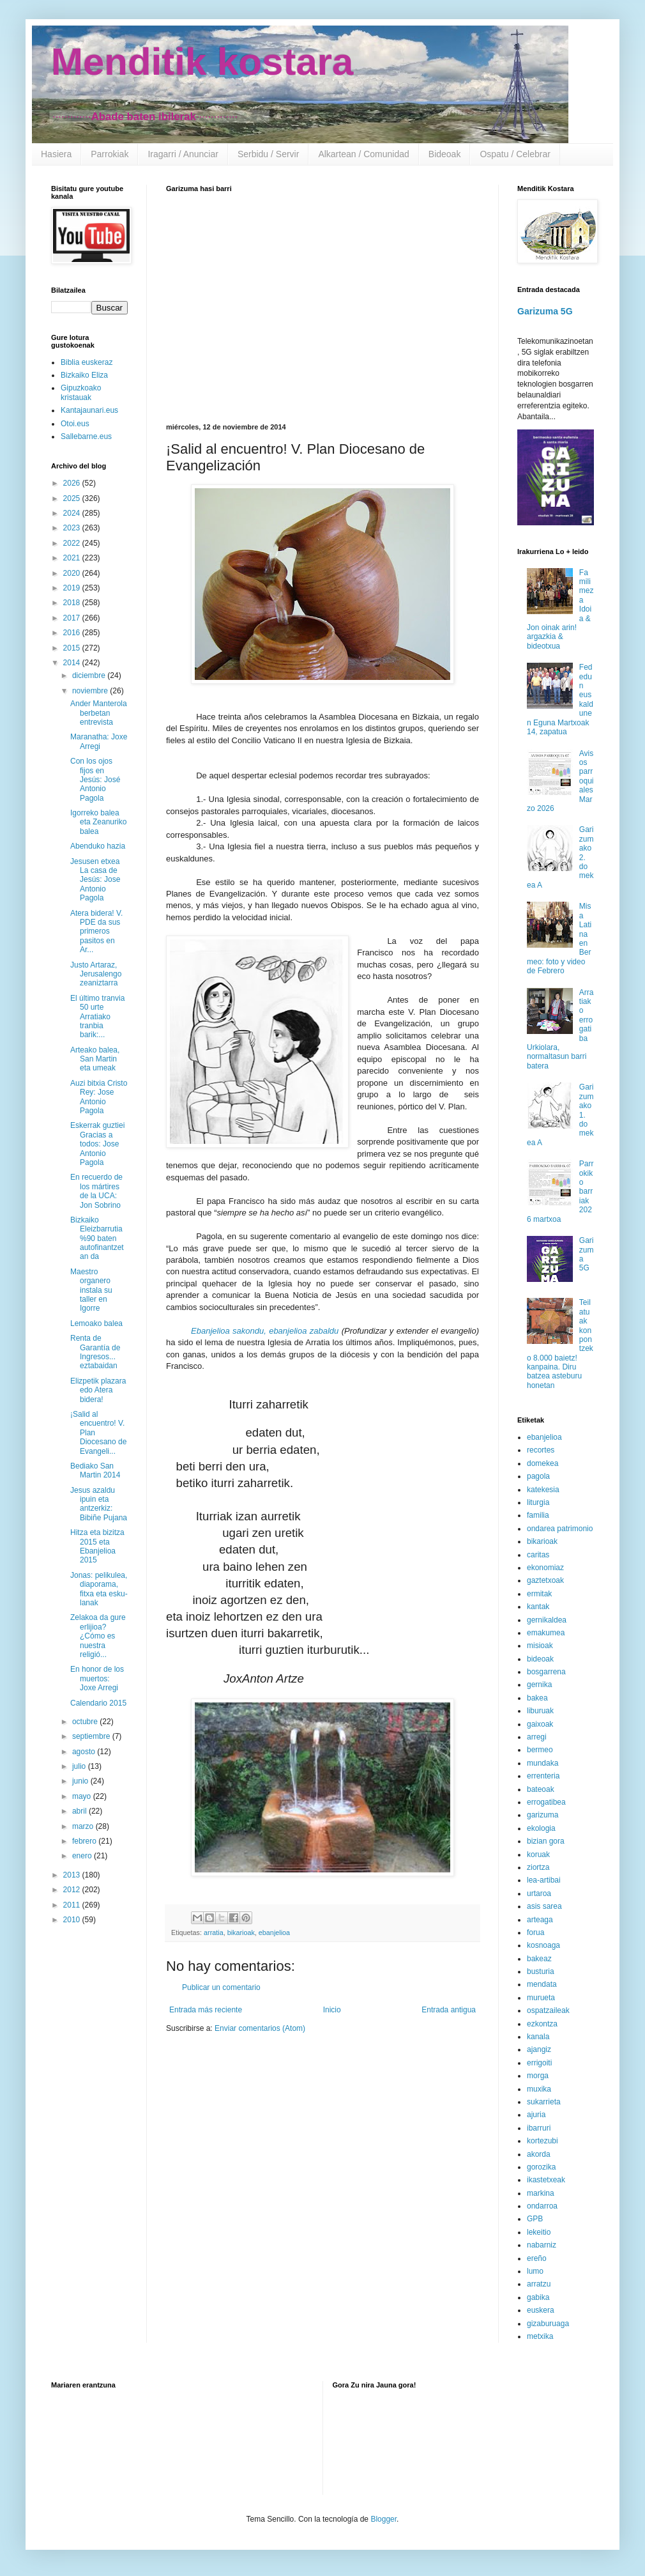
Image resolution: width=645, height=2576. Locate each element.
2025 (72, 498)
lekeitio (538, 2232)
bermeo (540, 1749)
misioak (540, 1645)
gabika (538, 2297)
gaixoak (540, 1724)
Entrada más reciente (205, 2009)
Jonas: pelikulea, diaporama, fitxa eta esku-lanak (99, 1589)
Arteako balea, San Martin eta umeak (94, 1059)
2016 (72, 632)
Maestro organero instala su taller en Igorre (91, 1290)
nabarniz (541, 2245)
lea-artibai (544, 1880)
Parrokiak (109, 154)
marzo (84, 1826)
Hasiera (56, 154)
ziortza (538, 1867)
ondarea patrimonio (560, 1528)
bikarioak (241, 1932)
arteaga (540, 1919)
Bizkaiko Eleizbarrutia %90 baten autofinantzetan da (97, 1238)
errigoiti (539, 2062)
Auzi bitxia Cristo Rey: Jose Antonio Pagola (98, 1097)
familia (538, 1515)
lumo (535, 2271)
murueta (541, 1997)
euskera (540, 2310)
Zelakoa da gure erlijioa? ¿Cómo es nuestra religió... (98, 1636)
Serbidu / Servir (268, 154)
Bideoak (445, 154)
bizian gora (546, 1841)
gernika (539, 1684)
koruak (538, 1854)
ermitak (539, 1593)
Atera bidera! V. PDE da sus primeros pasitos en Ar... (96, 932)
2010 (72, 1919)
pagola (538, 1476)
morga (538, 2075)
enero (83, 1855)
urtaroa (539, 1893)
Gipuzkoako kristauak (81, 392)
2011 (72, 1905)
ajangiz (539, 2049)
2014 (72, 662)
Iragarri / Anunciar (183, 154)
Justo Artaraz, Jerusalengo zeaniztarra (95, 974)
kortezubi (542, 2140)
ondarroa (542, 2206)
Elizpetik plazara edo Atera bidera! (98, 1390)
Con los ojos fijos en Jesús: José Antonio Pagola (95, 780)
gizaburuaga (548, 2323)
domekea (542, 1463)
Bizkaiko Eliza (84, 375)
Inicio (332, 2009)
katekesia (543, 1489)
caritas (538, 1554)
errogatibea (546, 1802)
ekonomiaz (545, 1567)
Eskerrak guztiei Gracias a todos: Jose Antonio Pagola (97, 1144)
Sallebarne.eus (86, 436)
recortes (540, 1450)
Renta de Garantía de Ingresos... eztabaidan (95, 1352)
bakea (537, 1697)
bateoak (540, 1789)
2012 (72, 1889)
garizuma (542, 1814)
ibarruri (538, 2128)
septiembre (92, 1736)
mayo (82, 1796)
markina (540, 2193)
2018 (72, 602)
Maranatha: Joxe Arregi (98, 741)
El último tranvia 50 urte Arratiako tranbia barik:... (97, 1017)
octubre (86, 1721)
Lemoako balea (96, 1323)
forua (535, 1932)
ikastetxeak (546, 2179)
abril (80, 1811)
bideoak (540, 1658)
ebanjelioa (274, 1932)
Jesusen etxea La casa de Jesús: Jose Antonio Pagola (95, 880)
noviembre (91, 690)
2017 (72, 617)
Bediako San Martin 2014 (95, 1470)
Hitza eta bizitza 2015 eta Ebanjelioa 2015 (97, 1546)
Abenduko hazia (97, 846)
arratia (214, 1932)
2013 (72, 1874)
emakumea (546, 1632)
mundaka (542, 1763)
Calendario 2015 (98, 1703)
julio (80, 1766)
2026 (72, 483)
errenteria (543, 1775)
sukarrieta (544, 2101)
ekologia (541, 1828)
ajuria (536, 2114)
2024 (72, 513)
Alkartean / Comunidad (363, 154)
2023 (72, 527)
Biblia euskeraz (86, 362)
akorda (538, 2154)
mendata (542, 1984)
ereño (537, 2258)
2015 (72, 648)
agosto (84, 1751)
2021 (72, 557)
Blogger (383, 2519)
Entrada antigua (448, 2009)
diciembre (89, 675)
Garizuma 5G (545, 311)
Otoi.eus (75, 423)
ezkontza (542, 2023)
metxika (540, 2336)
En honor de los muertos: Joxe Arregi (97, 1678)
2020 (72, 573)
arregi (537, 1736)
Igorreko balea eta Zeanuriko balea (98, 822)
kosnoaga (543, 1945)
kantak (538, 1606)
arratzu (538, 2283)
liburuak (540, 1710)
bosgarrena (546, 1671)
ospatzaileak (548, 2010)
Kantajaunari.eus (89, 410)
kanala (538, 2036)
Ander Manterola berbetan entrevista (98, 713)
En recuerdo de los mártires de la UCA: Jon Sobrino (96, 1191)
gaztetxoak (545, 1580)
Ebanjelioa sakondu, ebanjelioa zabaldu (264, 1331)
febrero (85, 1841)
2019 (72, 587)
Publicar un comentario (221, 1987)
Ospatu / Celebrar (515, 154)
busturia (540, 1971)
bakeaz (539, 1958)
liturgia (538, 1502)
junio (81, 1781)
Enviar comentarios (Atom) (260, 2028)
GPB (535, 2218)
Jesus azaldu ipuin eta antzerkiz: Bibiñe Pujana (98, 1504)
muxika (539, 2089)
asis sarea (544, 1906)
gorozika (541, 2167)
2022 (72, 543)
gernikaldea (546, 1620)
